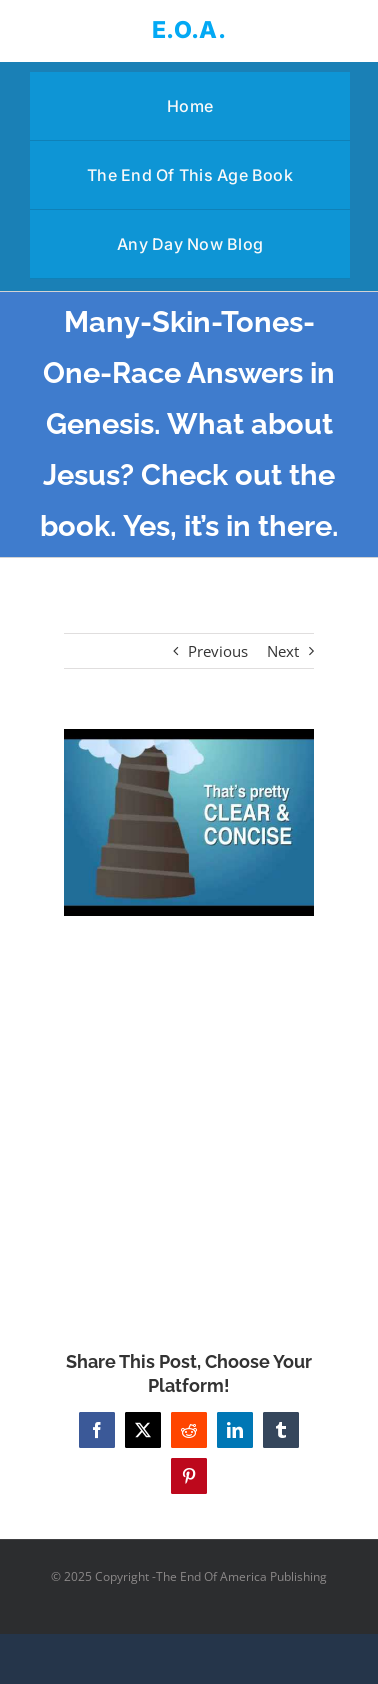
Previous (218, 651)
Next (283, 651)
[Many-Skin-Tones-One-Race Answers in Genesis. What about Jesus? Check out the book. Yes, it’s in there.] (189, 822)
